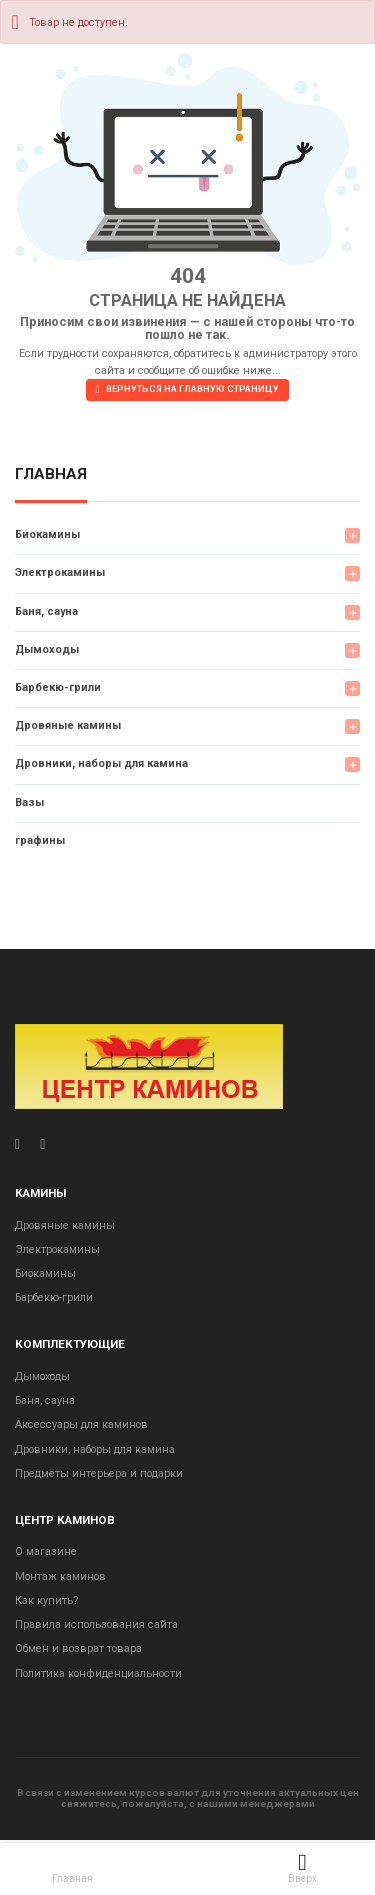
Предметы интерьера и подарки (99, 1473)
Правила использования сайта (96, 1624)
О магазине (46, 1551)
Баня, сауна (46, 611)
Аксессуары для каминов (81, 1424)
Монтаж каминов (60, 1576)
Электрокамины (60, 572)
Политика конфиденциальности (98, 1673)
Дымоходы (47, 649)
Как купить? (46, 1600)
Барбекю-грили (58, 687)
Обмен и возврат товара (78, 1648)
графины (40, 840)
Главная (51, 475)
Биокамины (47, 534)
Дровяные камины (68, 725)
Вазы (29, 802)
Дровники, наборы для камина (101, 763)
